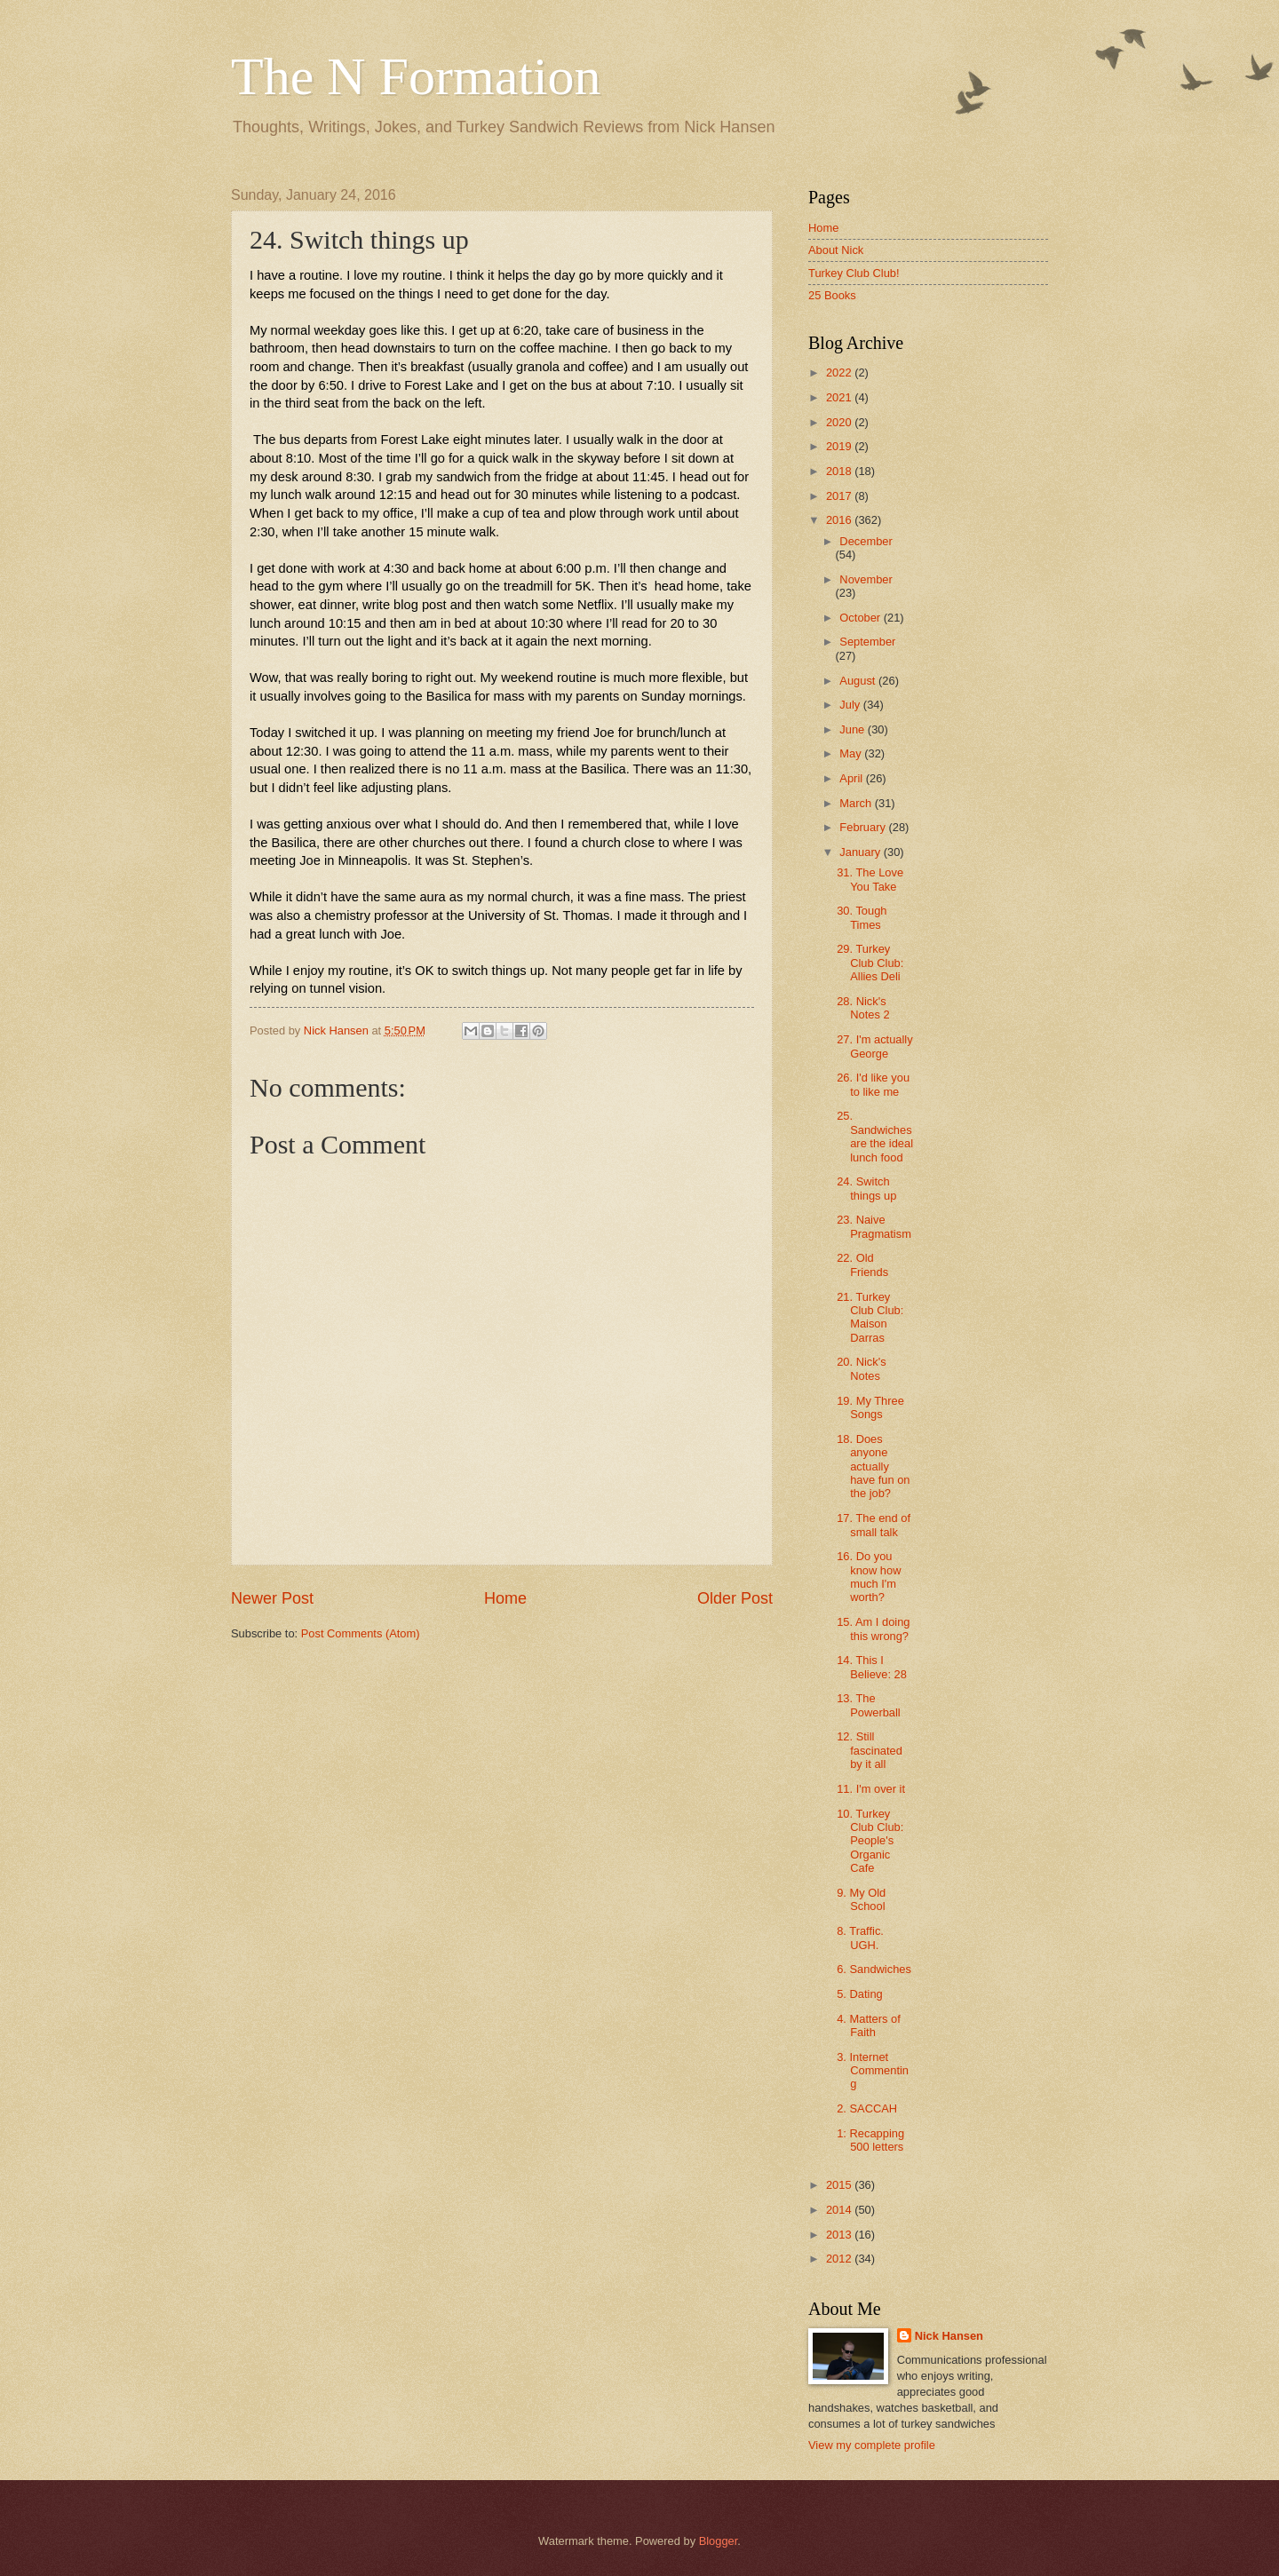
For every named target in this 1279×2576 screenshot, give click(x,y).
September (867, 641)
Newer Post (272, 1598)
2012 (840, 2258)
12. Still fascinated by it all (869, 1750)
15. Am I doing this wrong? (873, 1628)
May (851, 753)
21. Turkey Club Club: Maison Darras (870, 1317)
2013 (840, 2234)
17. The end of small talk (873, 1524)
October (861, 617)
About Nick (835, 250)
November (865, 579)
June (853, 729)
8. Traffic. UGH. (860, 1937)
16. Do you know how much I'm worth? (869, 1577)
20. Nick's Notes (861, 1368)
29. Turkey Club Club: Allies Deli (870, 962)
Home (505, 1598)
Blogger (718, 2541)
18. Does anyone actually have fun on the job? (873, 1466)
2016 (840, 520)
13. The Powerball (869, 1705)
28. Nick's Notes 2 (863, 1008)
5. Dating (860, 1994)
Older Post (735, 1598)
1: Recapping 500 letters (870, 2140)
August (858, 680)
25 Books (832, 295)
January (861, 852)
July (850, 704)
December (865, 541)
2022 (840, 372)
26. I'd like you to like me (873, 1084)
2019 (840, 446)
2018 (840, 471)
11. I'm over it (871, 1788)
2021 (840, 397)
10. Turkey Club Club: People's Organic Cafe (870, 1841)
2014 (840, 2209)
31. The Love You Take (870, 879)
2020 (840, 422)
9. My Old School (861, 1899)
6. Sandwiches (874, 1969)
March (856, 803)
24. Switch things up (866, 1188)
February (863, 827)
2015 (840, 2185)
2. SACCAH (867, 2108)
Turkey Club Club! (854, 273)
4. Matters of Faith (869, 2025)
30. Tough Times (861, 917)
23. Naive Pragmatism (874, 1226)
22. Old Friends (862, 1264)
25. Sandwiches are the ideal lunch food (875, 1136)
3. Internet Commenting (873, 2070)
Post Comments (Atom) (360, 1633)
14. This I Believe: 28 (872, 1666)
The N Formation (416, 76)
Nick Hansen (949, 2335)
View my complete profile (871, 2445)
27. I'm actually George (874, 1046)
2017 (840, 496)
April (852, 778)
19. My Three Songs (870, 1407)
